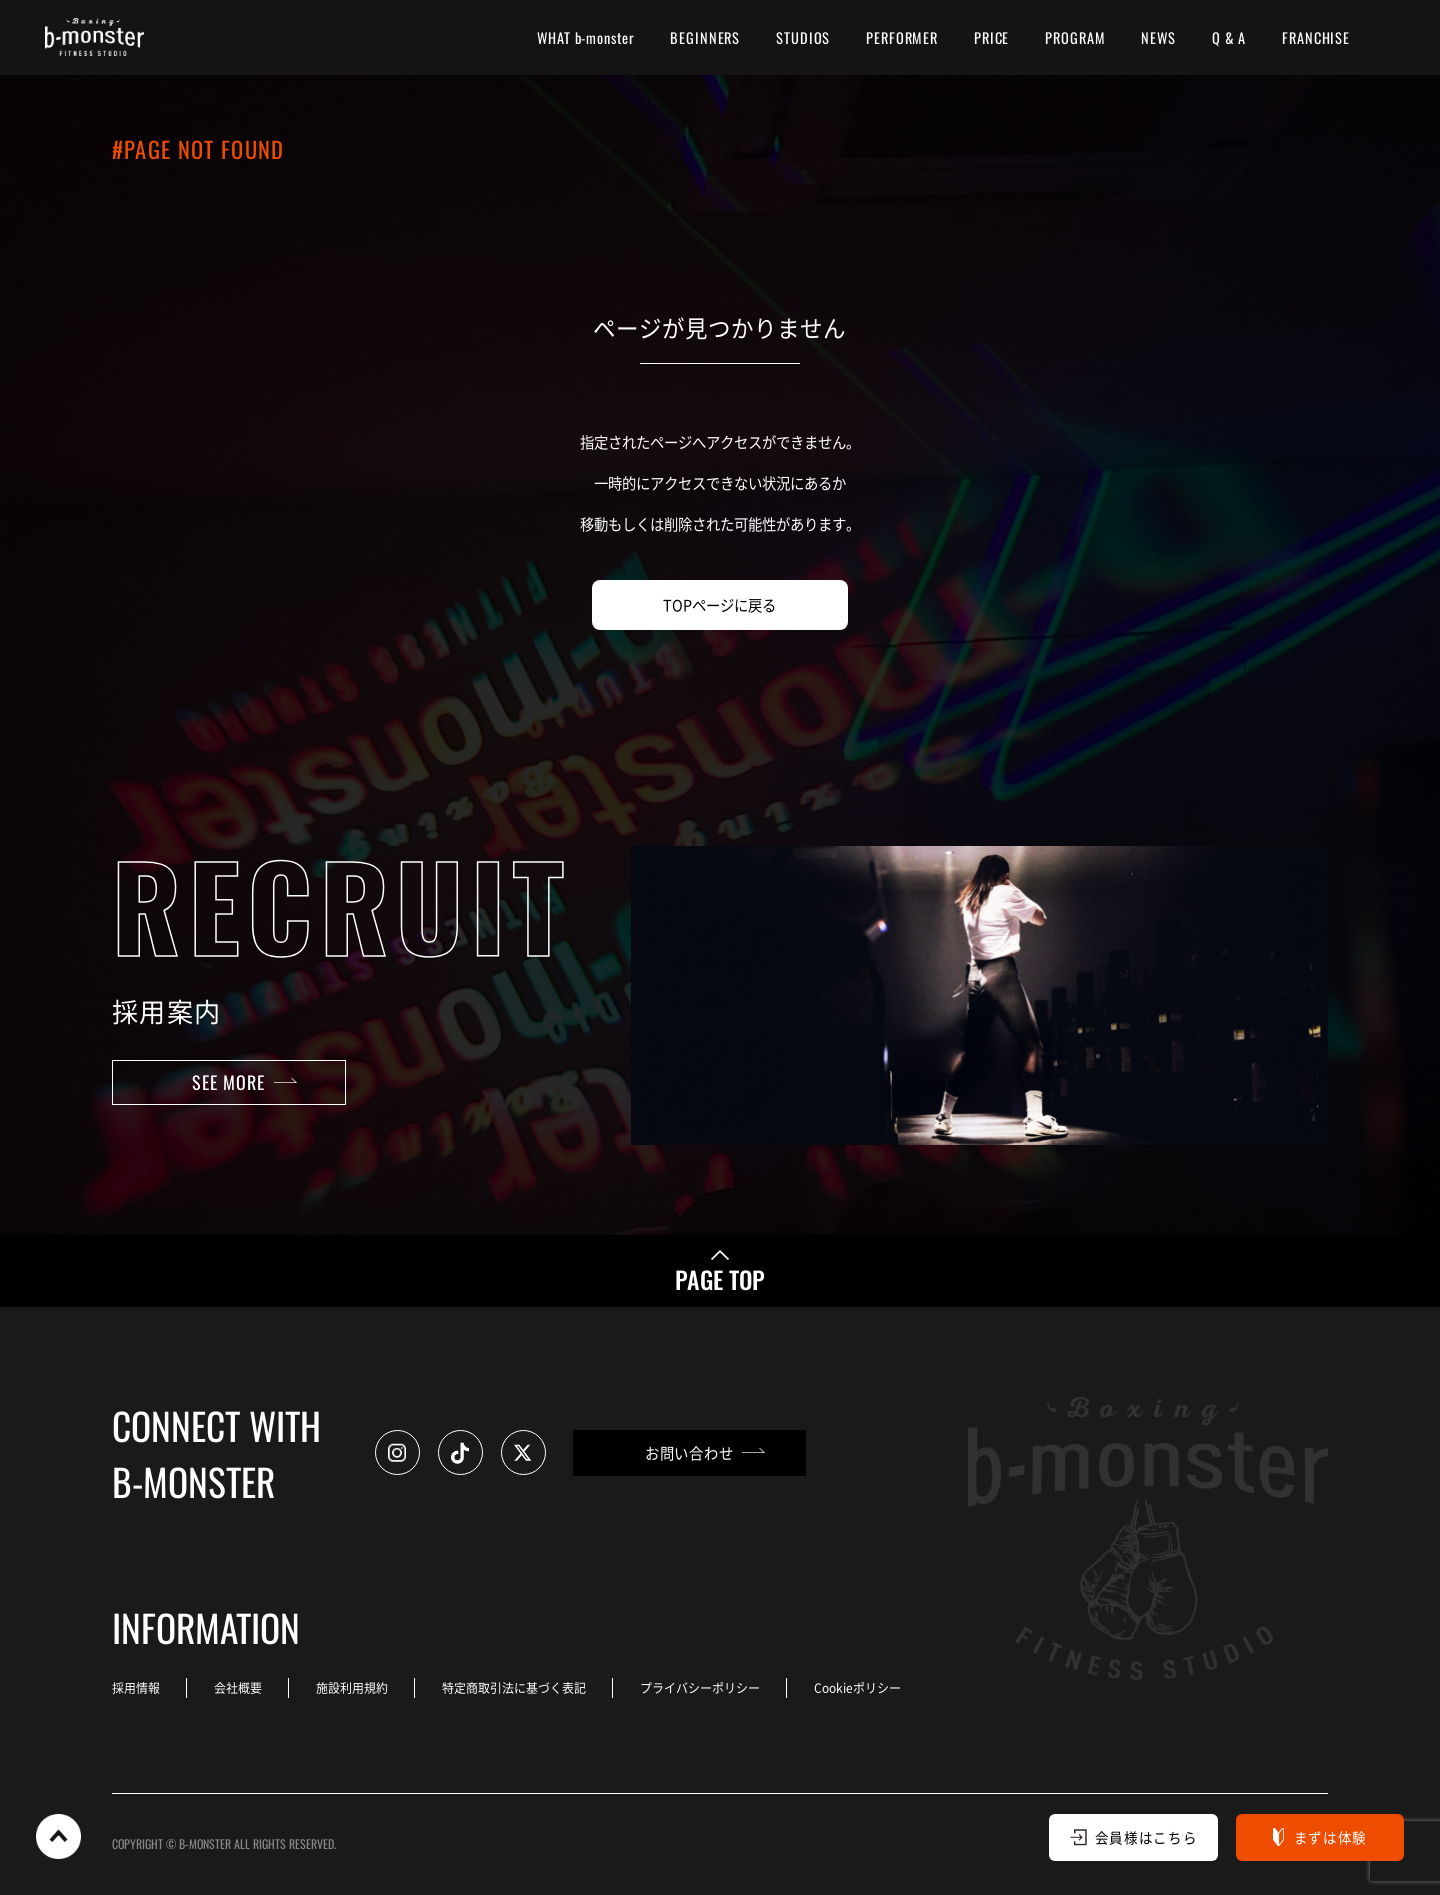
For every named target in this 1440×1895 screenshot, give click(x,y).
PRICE (991, 37)
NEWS (1158, 37)
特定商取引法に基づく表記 (514, 1687)
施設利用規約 (352, 1687)
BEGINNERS (705, 37)
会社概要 (238, 1687)
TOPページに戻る (719, 604)
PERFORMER (902, 37)
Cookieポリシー (857, 1687)
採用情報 (136, 1687)
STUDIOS (803, 37)
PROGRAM (1075, 37)
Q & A (1229, 37)
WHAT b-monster (585, 37)
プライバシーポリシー (700, 1687)
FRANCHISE (1316, 37)
